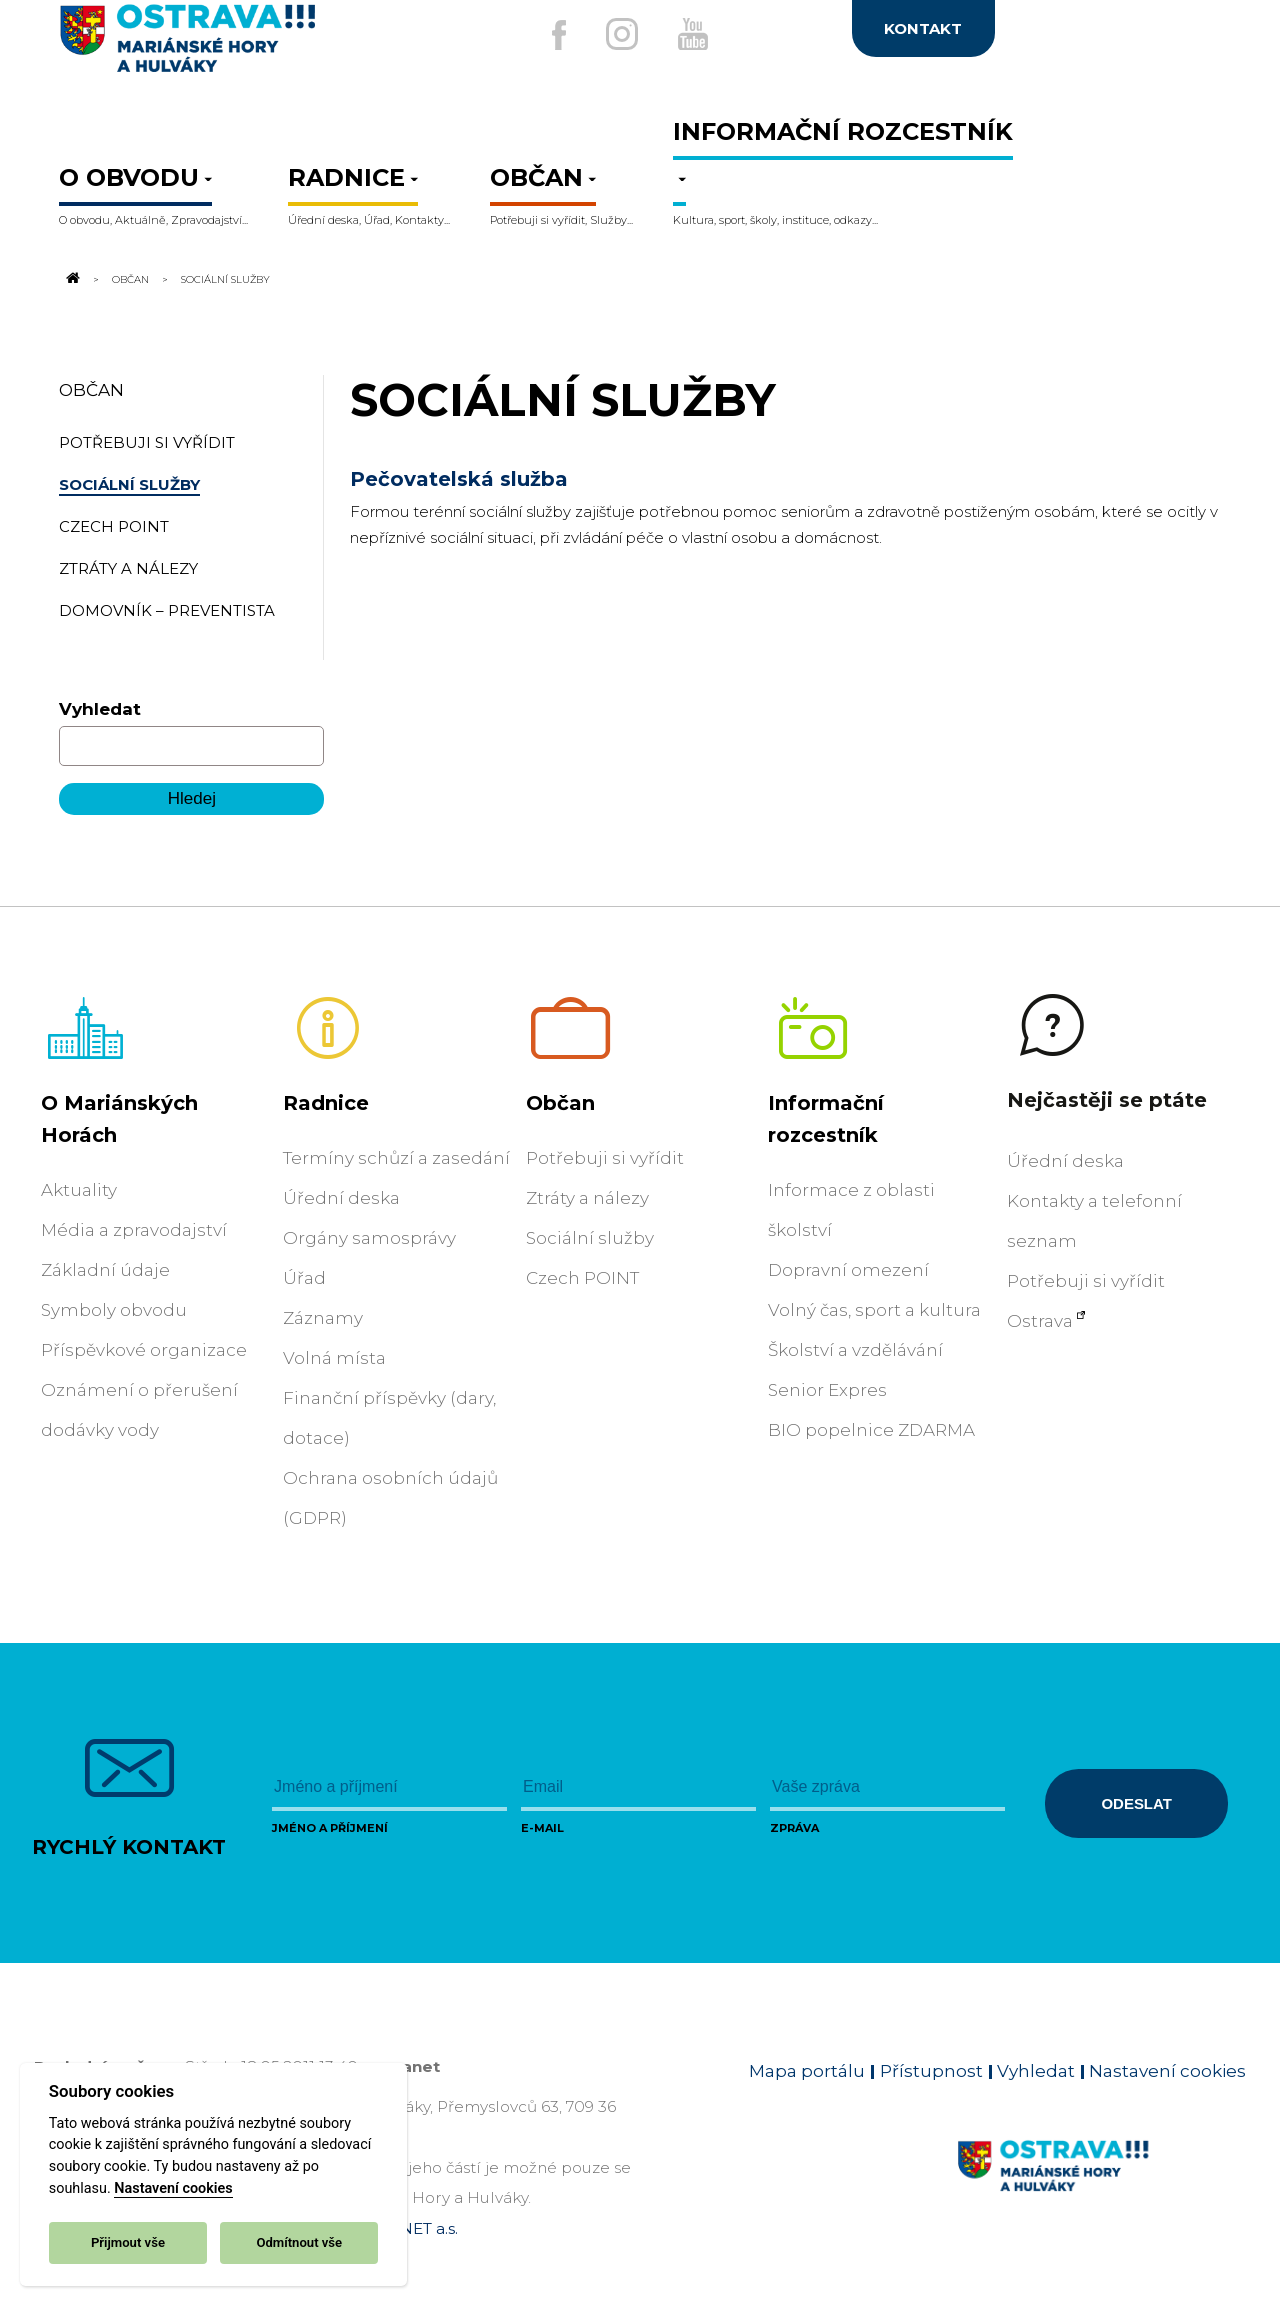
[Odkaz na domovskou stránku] (71, 279)
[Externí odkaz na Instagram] (618, 34)
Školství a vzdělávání (855, 1350)
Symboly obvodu (114, 1310)
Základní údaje (105, 1270)
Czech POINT (582, 1278)
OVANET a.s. (412, 2228)
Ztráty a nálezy (587, 1198)
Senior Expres (827, 1390)
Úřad (304, 1278)
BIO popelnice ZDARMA (871, 1430)
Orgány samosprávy (369, 1238)
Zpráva (794, 1828)
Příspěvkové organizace (144, 1350)
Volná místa (334, 1358)
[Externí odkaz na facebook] (549, 35)
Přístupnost (931, 2071)
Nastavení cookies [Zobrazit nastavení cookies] (1167, 2071)
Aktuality (79, 1190)
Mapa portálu (807, 2071)
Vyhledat (100, 709)
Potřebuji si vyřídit (605, 1158)
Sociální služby (590, 1238)
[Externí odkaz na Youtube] (697, 34)
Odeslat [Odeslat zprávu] (1136, 1803)
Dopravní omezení (848, 1270)
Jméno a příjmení (330, 1828)
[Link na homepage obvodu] (1101, 2189)
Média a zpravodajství (134, 1230)
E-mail (542, 1828)
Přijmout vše (128, 2242)
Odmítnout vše (299, 2242)
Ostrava (1040, 1321)
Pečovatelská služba (459, 479)
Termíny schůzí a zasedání (396, 1158)
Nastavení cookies (173, 2188)
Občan (130, 279)
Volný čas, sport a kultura (874, 1310)
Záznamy (323, 1318)
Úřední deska (341, 1198)
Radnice (326, 1103)
